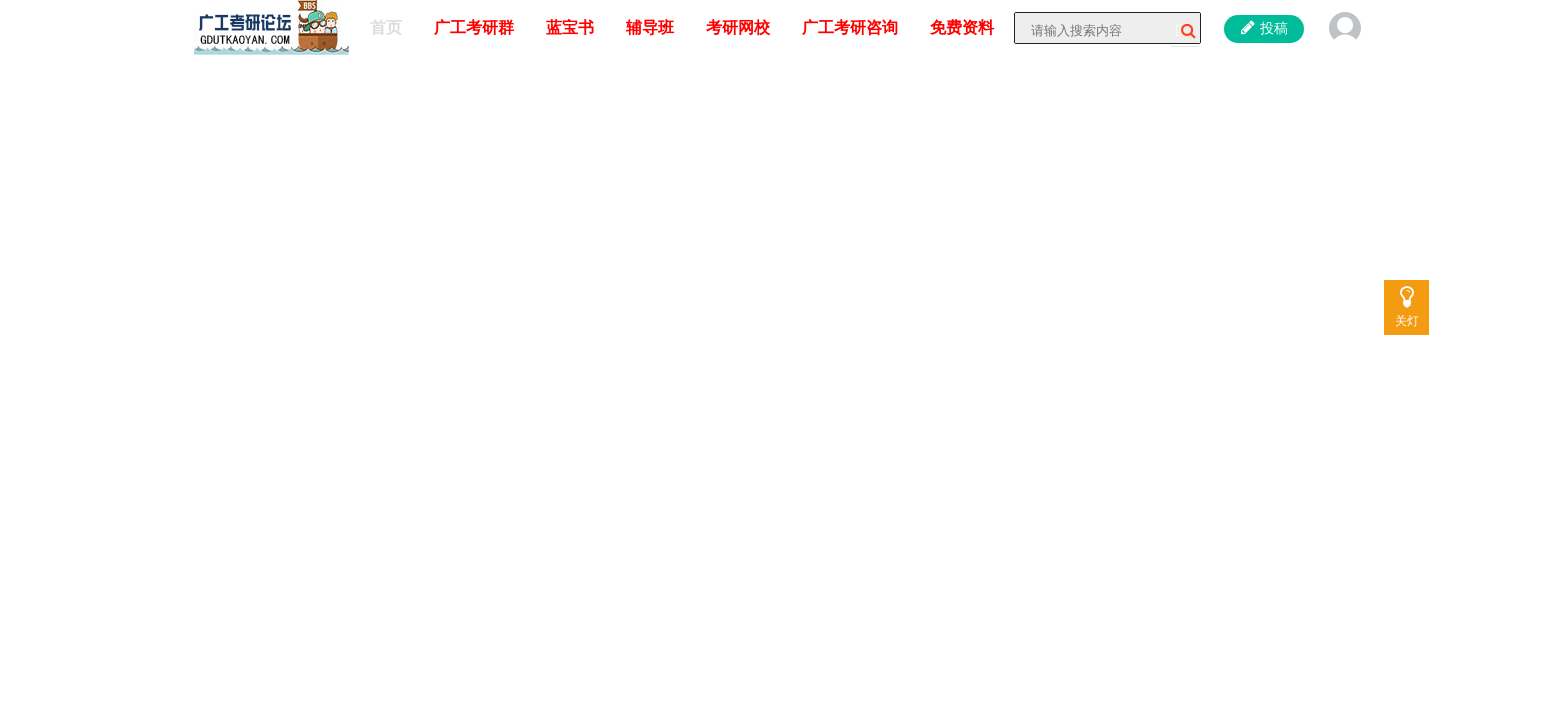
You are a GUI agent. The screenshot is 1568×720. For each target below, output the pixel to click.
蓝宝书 (570, 27)
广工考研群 (474, 27)
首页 (386, 27)
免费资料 (962, 27)
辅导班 (650, 27)
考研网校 (738, 27)
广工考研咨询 (850, 27)
